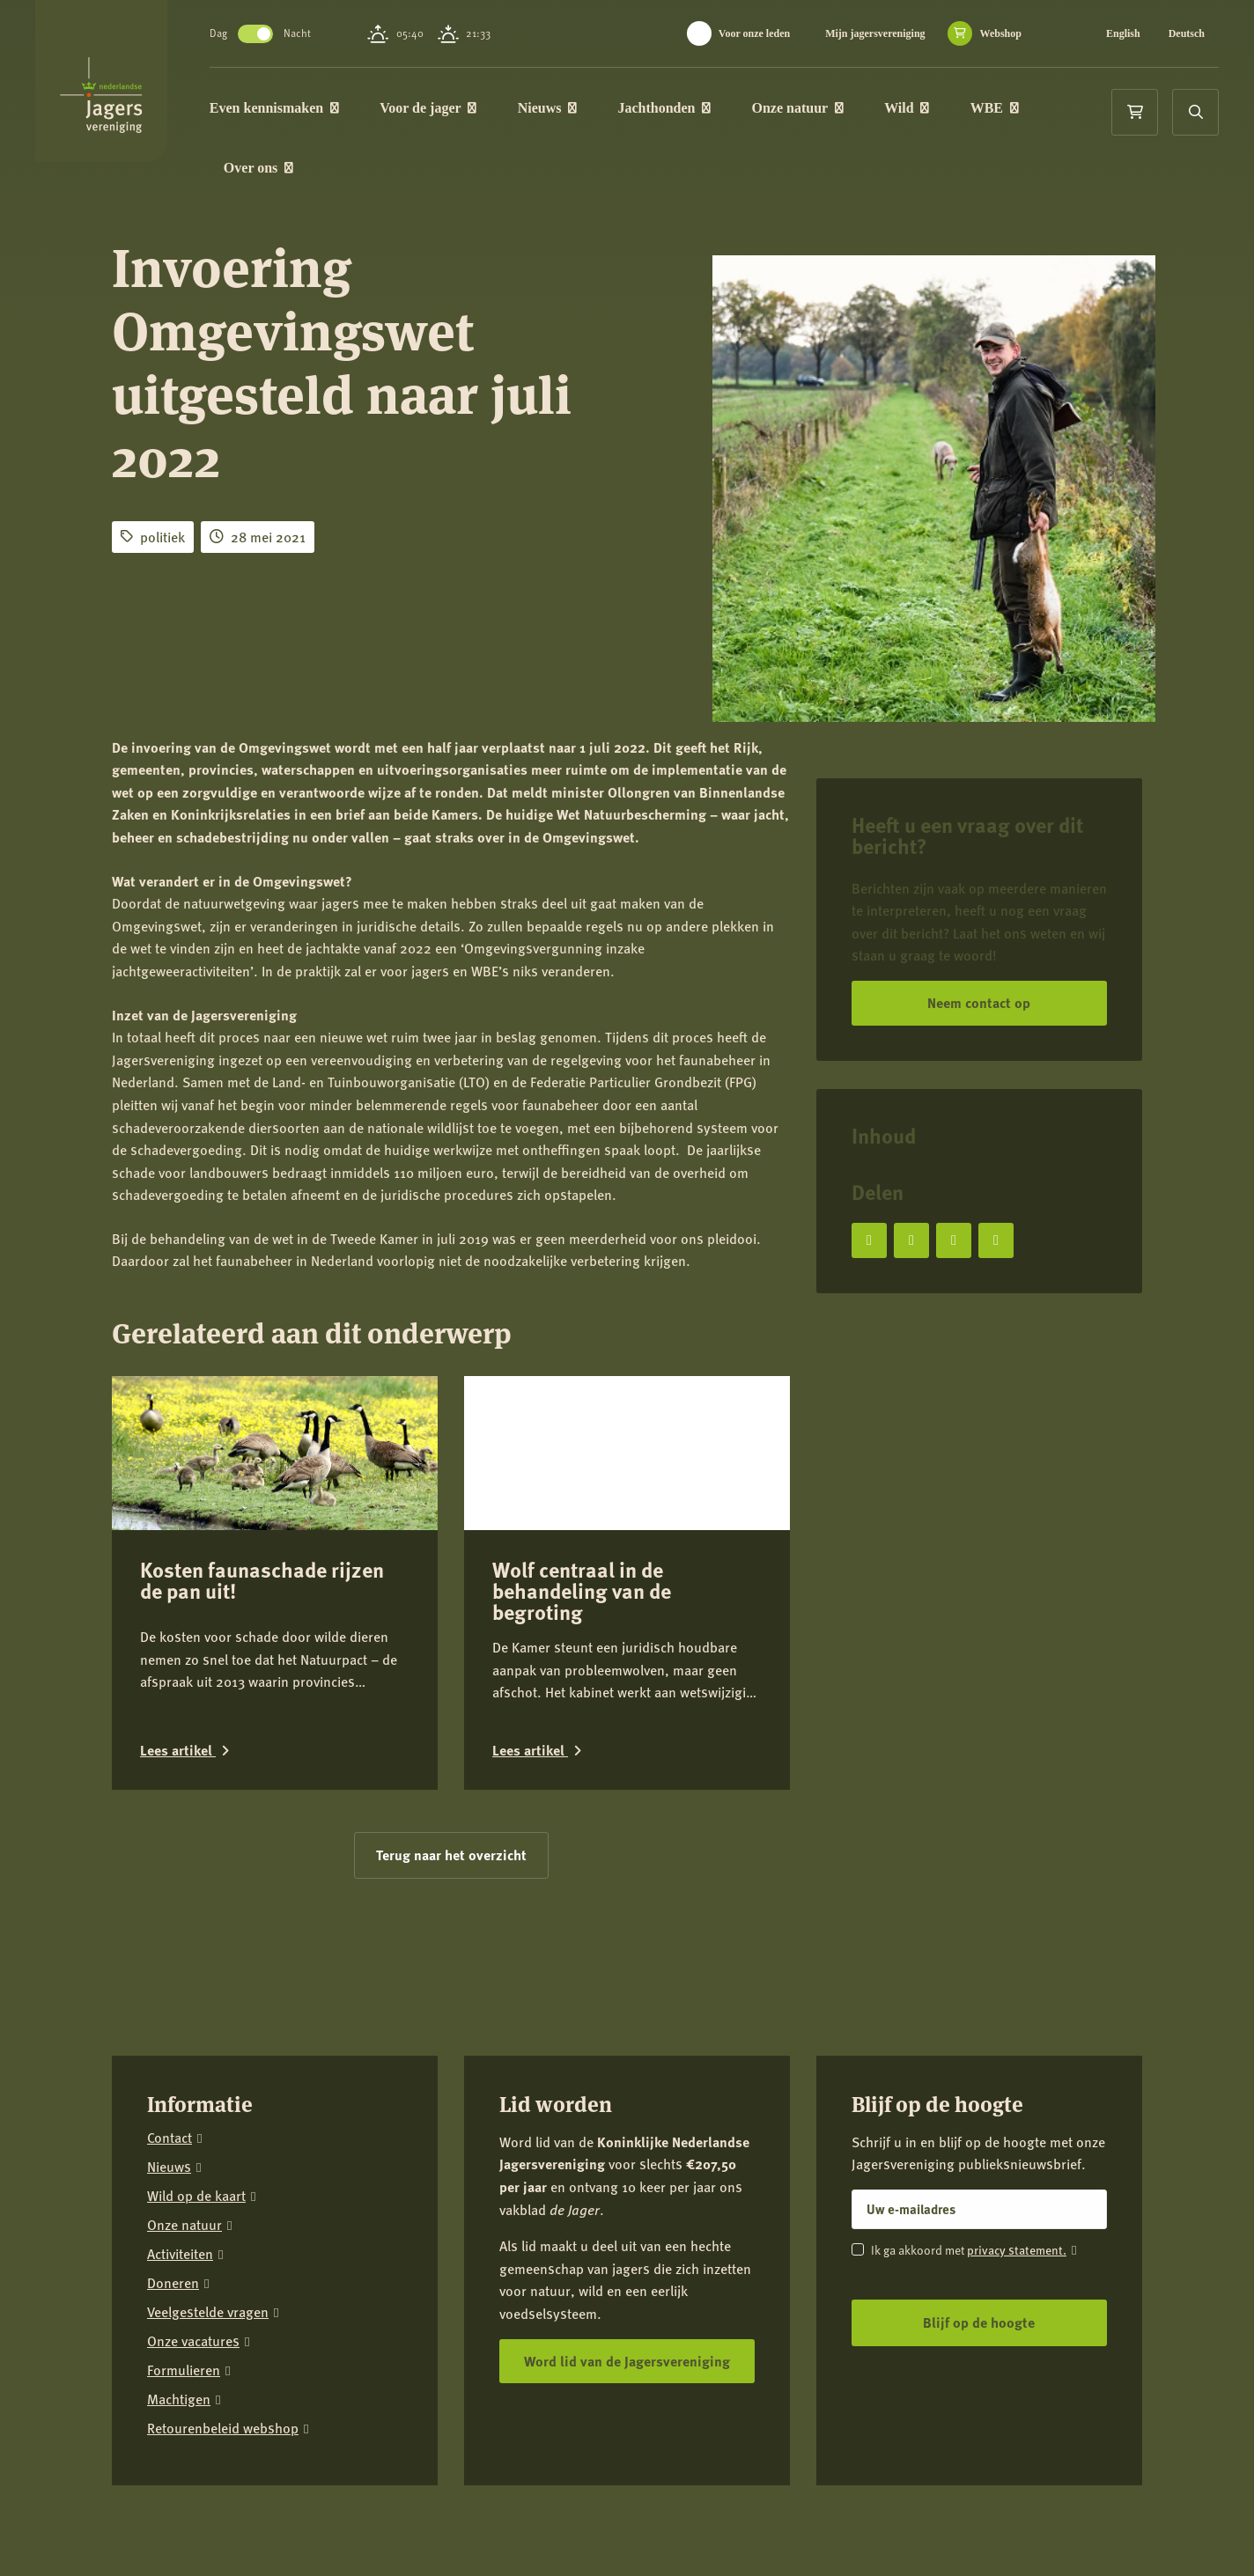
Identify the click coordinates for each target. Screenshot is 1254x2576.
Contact (169, 2116)
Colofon (368, 2504)
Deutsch (1187, 33)
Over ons (290, 173)
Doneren (173, 2262)
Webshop (1001, 33)
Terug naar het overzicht (451, 1833)
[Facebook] (964, 2515)
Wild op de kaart (196, 2175)
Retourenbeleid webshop (223, 2407)
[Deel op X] (911, 1240)
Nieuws (579, 109)
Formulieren (183, 2349)
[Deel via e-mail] (996, 1240)
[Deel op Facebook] (869, 1240)
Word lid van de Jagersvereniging (627, 2339)
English (1123, 33)
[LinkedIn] (1073, 2515)
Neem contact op (978, 1002)
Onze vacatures (193, 2320)
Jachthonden (696, 109)
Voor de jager (459, 109)
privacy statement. (1016, 2228)
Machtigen (178, 2378)
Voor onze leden (754, 33)
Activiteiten (180, 2233)
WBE (1026, 109)
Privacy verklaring (281, 2504)
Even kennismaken (306, 109)
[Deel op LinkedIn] (953, 1240)
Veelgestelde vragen (208, 2291)
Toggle (287, 34)
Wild (938, 109)
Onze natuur (829, 109)
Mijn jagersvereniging (875, 33)
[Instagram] (1019, 2515)
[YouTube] (1128, 2515)
